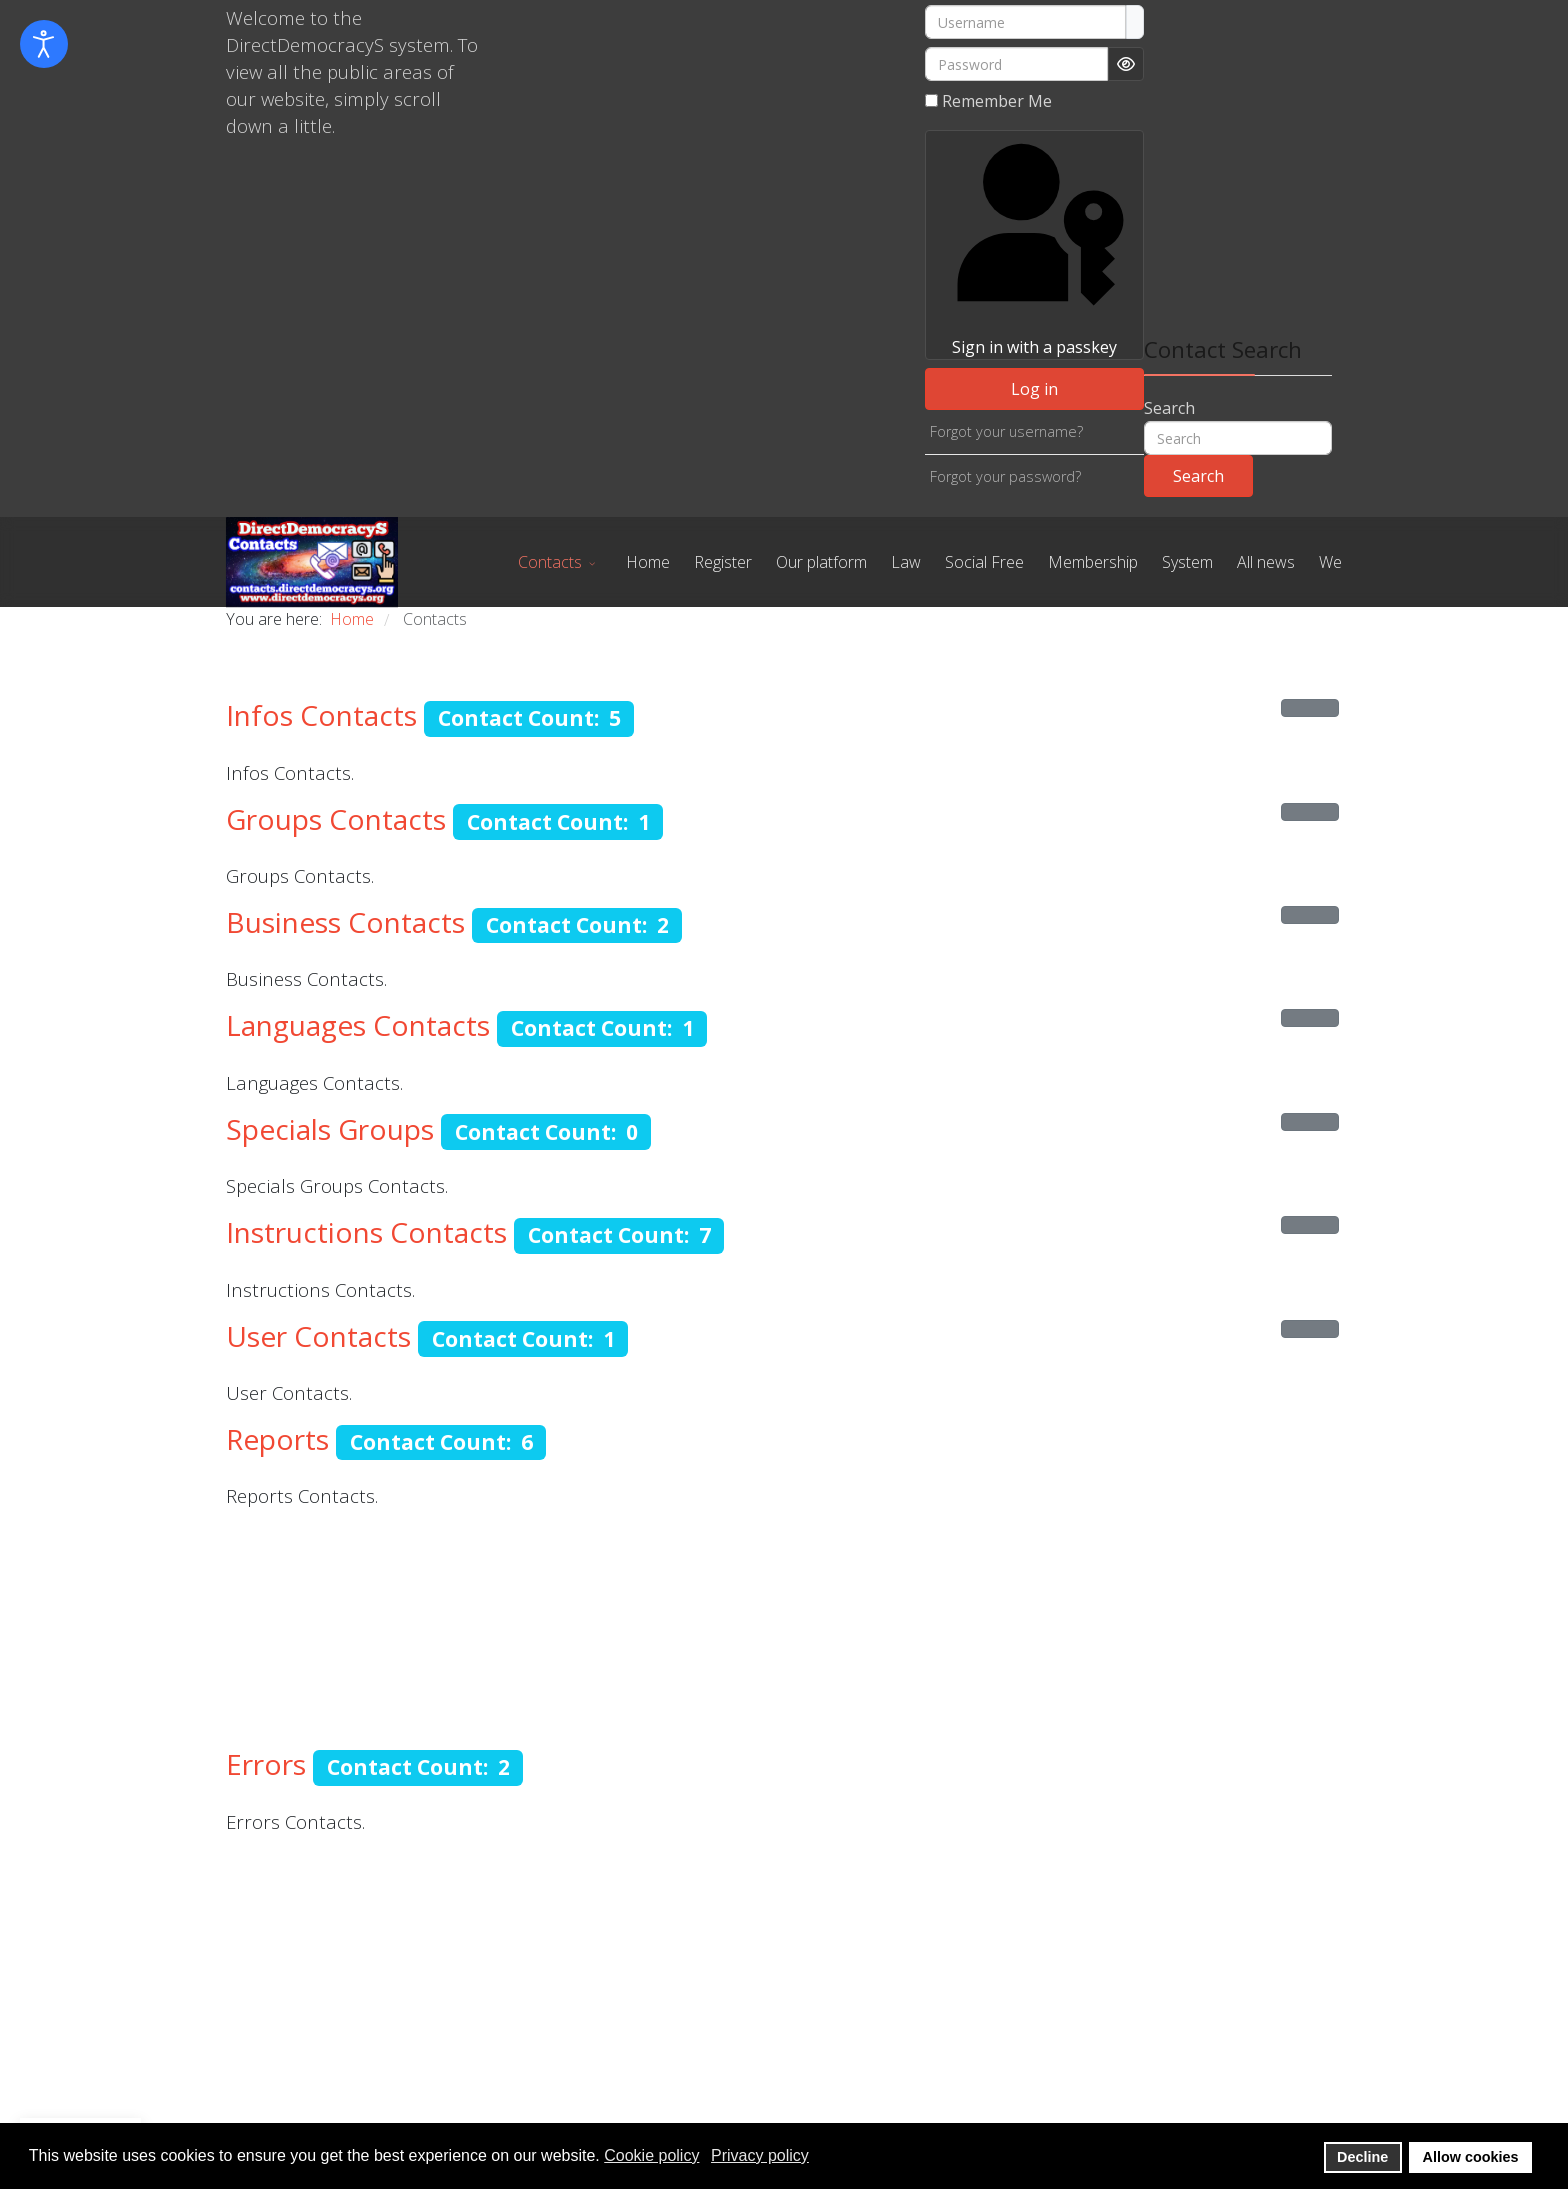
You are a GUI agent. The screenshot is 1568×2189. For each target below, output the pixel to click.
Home (648, 562)
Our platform (821, 562)
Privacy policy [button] (760, 2155)
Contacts (550, 562)
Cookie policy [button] (651, 2155)
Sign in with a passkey (1034, 244)
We (1330, 562)
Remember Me (997, 101)
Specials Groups (330, 1129)
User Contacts (318, 1336)
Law (906, 562)
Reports (277, 1439)
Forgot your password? (1005, 476)
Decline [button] (1362, 2157)
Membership (1093, 562)
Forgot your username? (1006, 431)
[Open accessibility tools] (44, 44)
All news (1266, 562)
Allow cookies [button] (1471, 2157)
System (1187, 562)
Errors (266, 1764)
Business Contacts (345, 922)
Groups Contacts (336, 819)
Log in (1034, 389)
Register (723, 562)
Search (1169, 408)
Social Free (984, 562)
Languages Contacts (358, 1025)
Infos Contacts (321, 715)
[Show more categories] (1310, 708)
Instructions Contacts (366, 1232)
